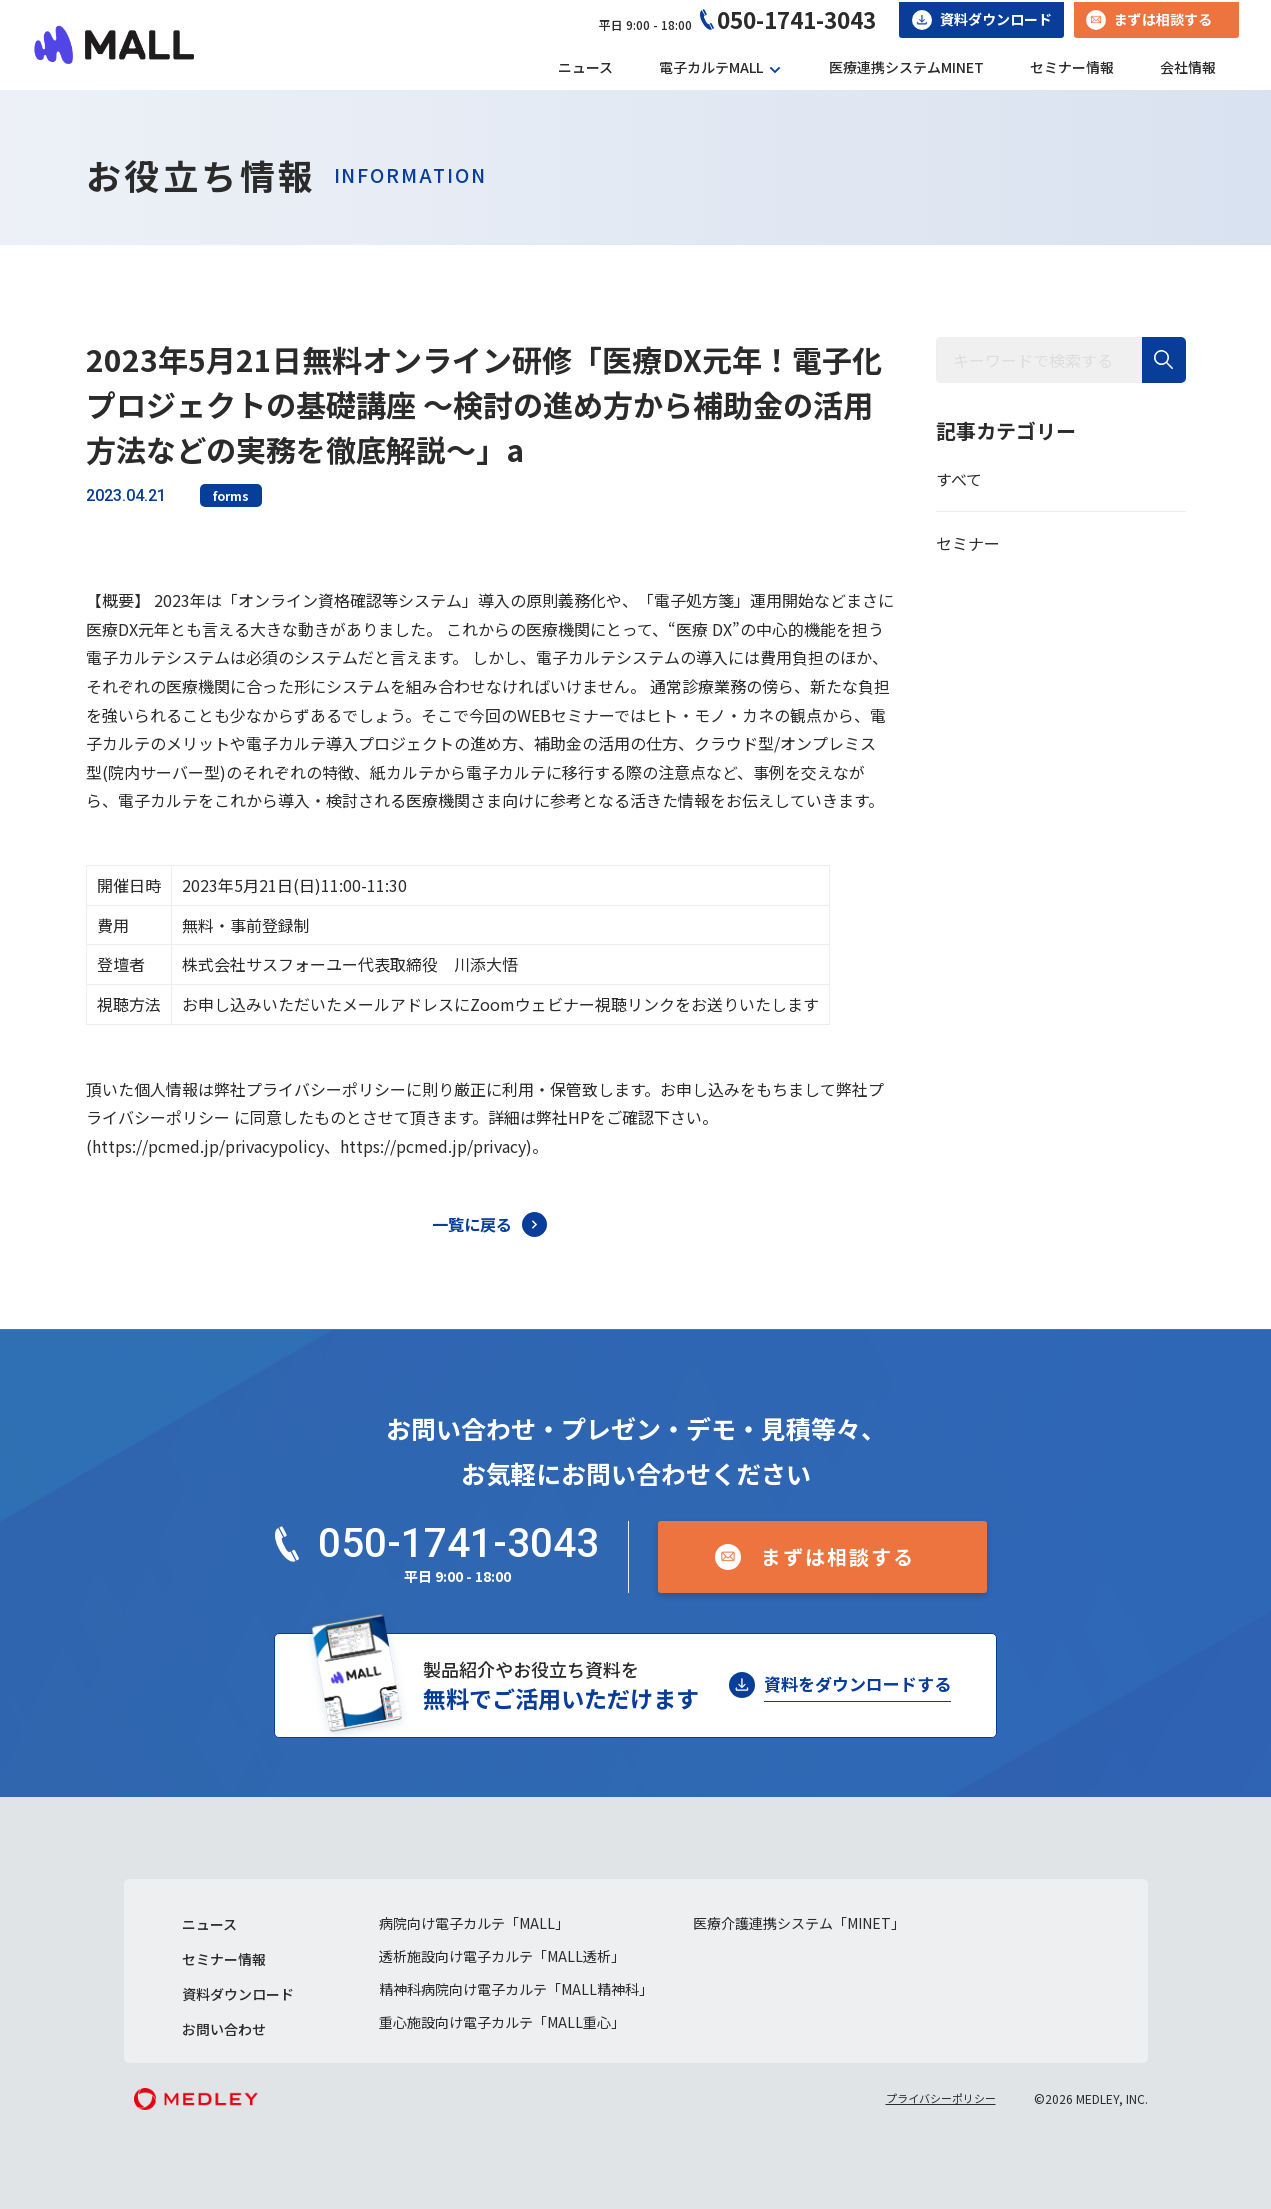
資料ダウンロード (996, 19)
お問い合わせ (224, 2029)
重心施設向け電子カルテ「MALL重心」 (502, 2022)
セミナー (968, 543)
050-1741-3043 (796, 19)
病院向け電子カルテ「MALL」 (474, 1923)
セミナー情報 (1072, 67)
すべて (959, 479)
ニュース (585, 67)
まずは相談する (1163, 19)
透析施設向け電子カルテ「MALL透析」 (502, 1956)
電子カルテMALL (711, 67)
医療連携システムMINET (906, 67)
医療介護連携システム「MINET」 (799, 1923)
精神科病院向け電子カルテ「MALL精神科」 (516, 1989)
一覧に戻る (472, 1224)
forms (231, 495)
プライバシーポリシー (941, 2098)
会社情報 (1188, 67)
